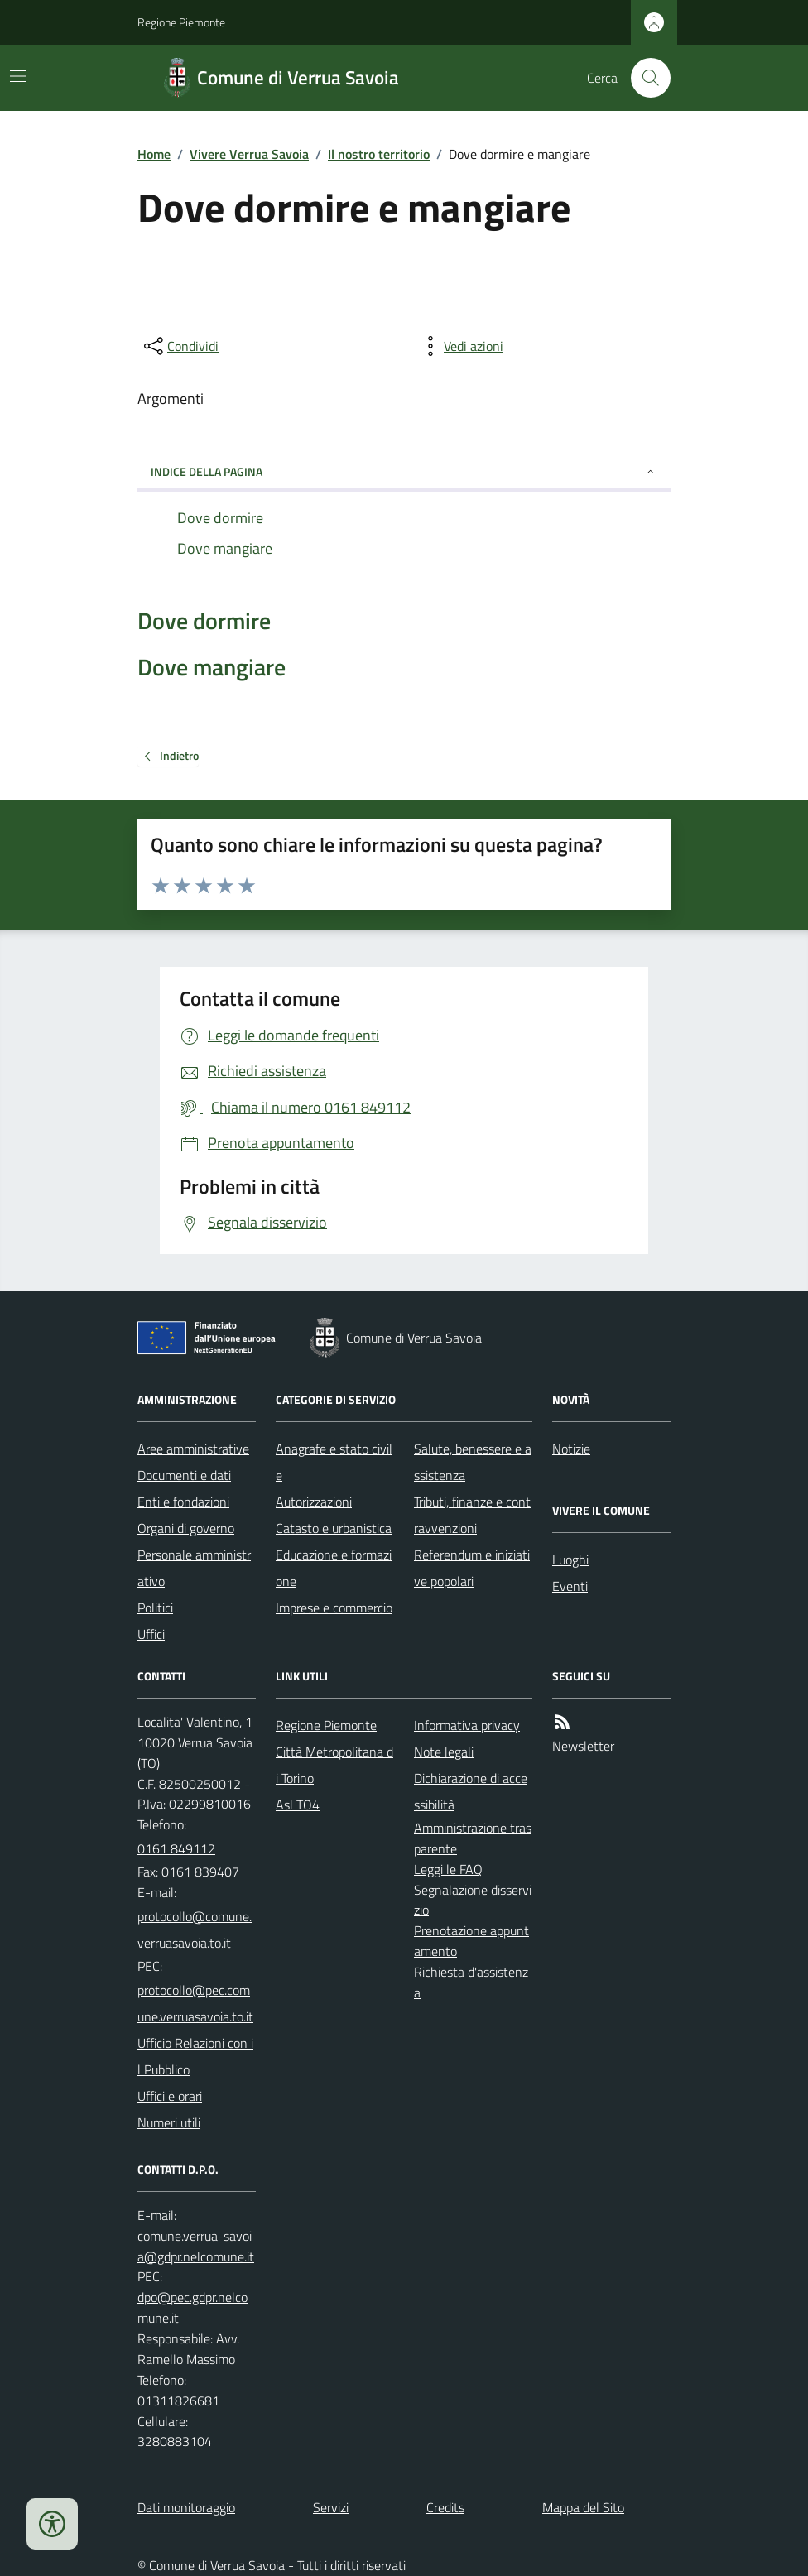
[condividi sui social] (179, 346)
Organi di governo (185, 1528)
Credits (445, 2507)
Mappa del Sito (583, 2507)
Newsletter (583, 1746)
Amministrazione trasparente (472, 1838)
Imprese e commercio (334, 1607)
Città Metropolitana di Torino (334, 1765)
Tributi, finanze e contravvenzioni (472, 1515)
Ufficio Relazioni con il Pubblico (195, 2056)
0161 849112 (176, 1848)
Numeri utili (168, 2122)
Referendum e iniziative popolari (472, 1568)
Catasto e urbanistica (334, 1528)
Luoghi (570, 1559)
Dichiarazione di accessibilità (470, 1791)
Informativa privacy (467, 1725)
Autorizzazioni (314, 1501)
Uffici (151, 1634)
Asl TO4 (298, 1804)
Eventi (570, 1586)
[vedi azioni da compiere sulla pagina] (460, 346)
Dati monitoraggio (186, 2507)
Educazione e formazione (334, 1568)
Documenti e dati (184, 1475)
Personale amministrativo (194, 1568)
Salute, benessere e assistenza (472, 1462)
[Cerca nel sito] (644, 78)
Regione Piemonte (181, 22)
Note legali (444, 1751)
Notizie (571, 1449)
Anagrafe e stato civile (334, 1462)
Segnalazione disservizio (472, 1900)
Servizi (331, 2507)
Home (154, 154)
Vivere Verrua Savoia (249, 154)
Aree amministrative (193, 1449)
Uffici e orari (169, 2096)
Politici (155, 1607)
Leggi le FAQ (448, 1869)
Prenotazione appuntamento (471, 1940)
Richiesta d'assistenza (471, 1982)
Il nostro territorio (379, 154)
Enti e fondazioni (183, 1501)
